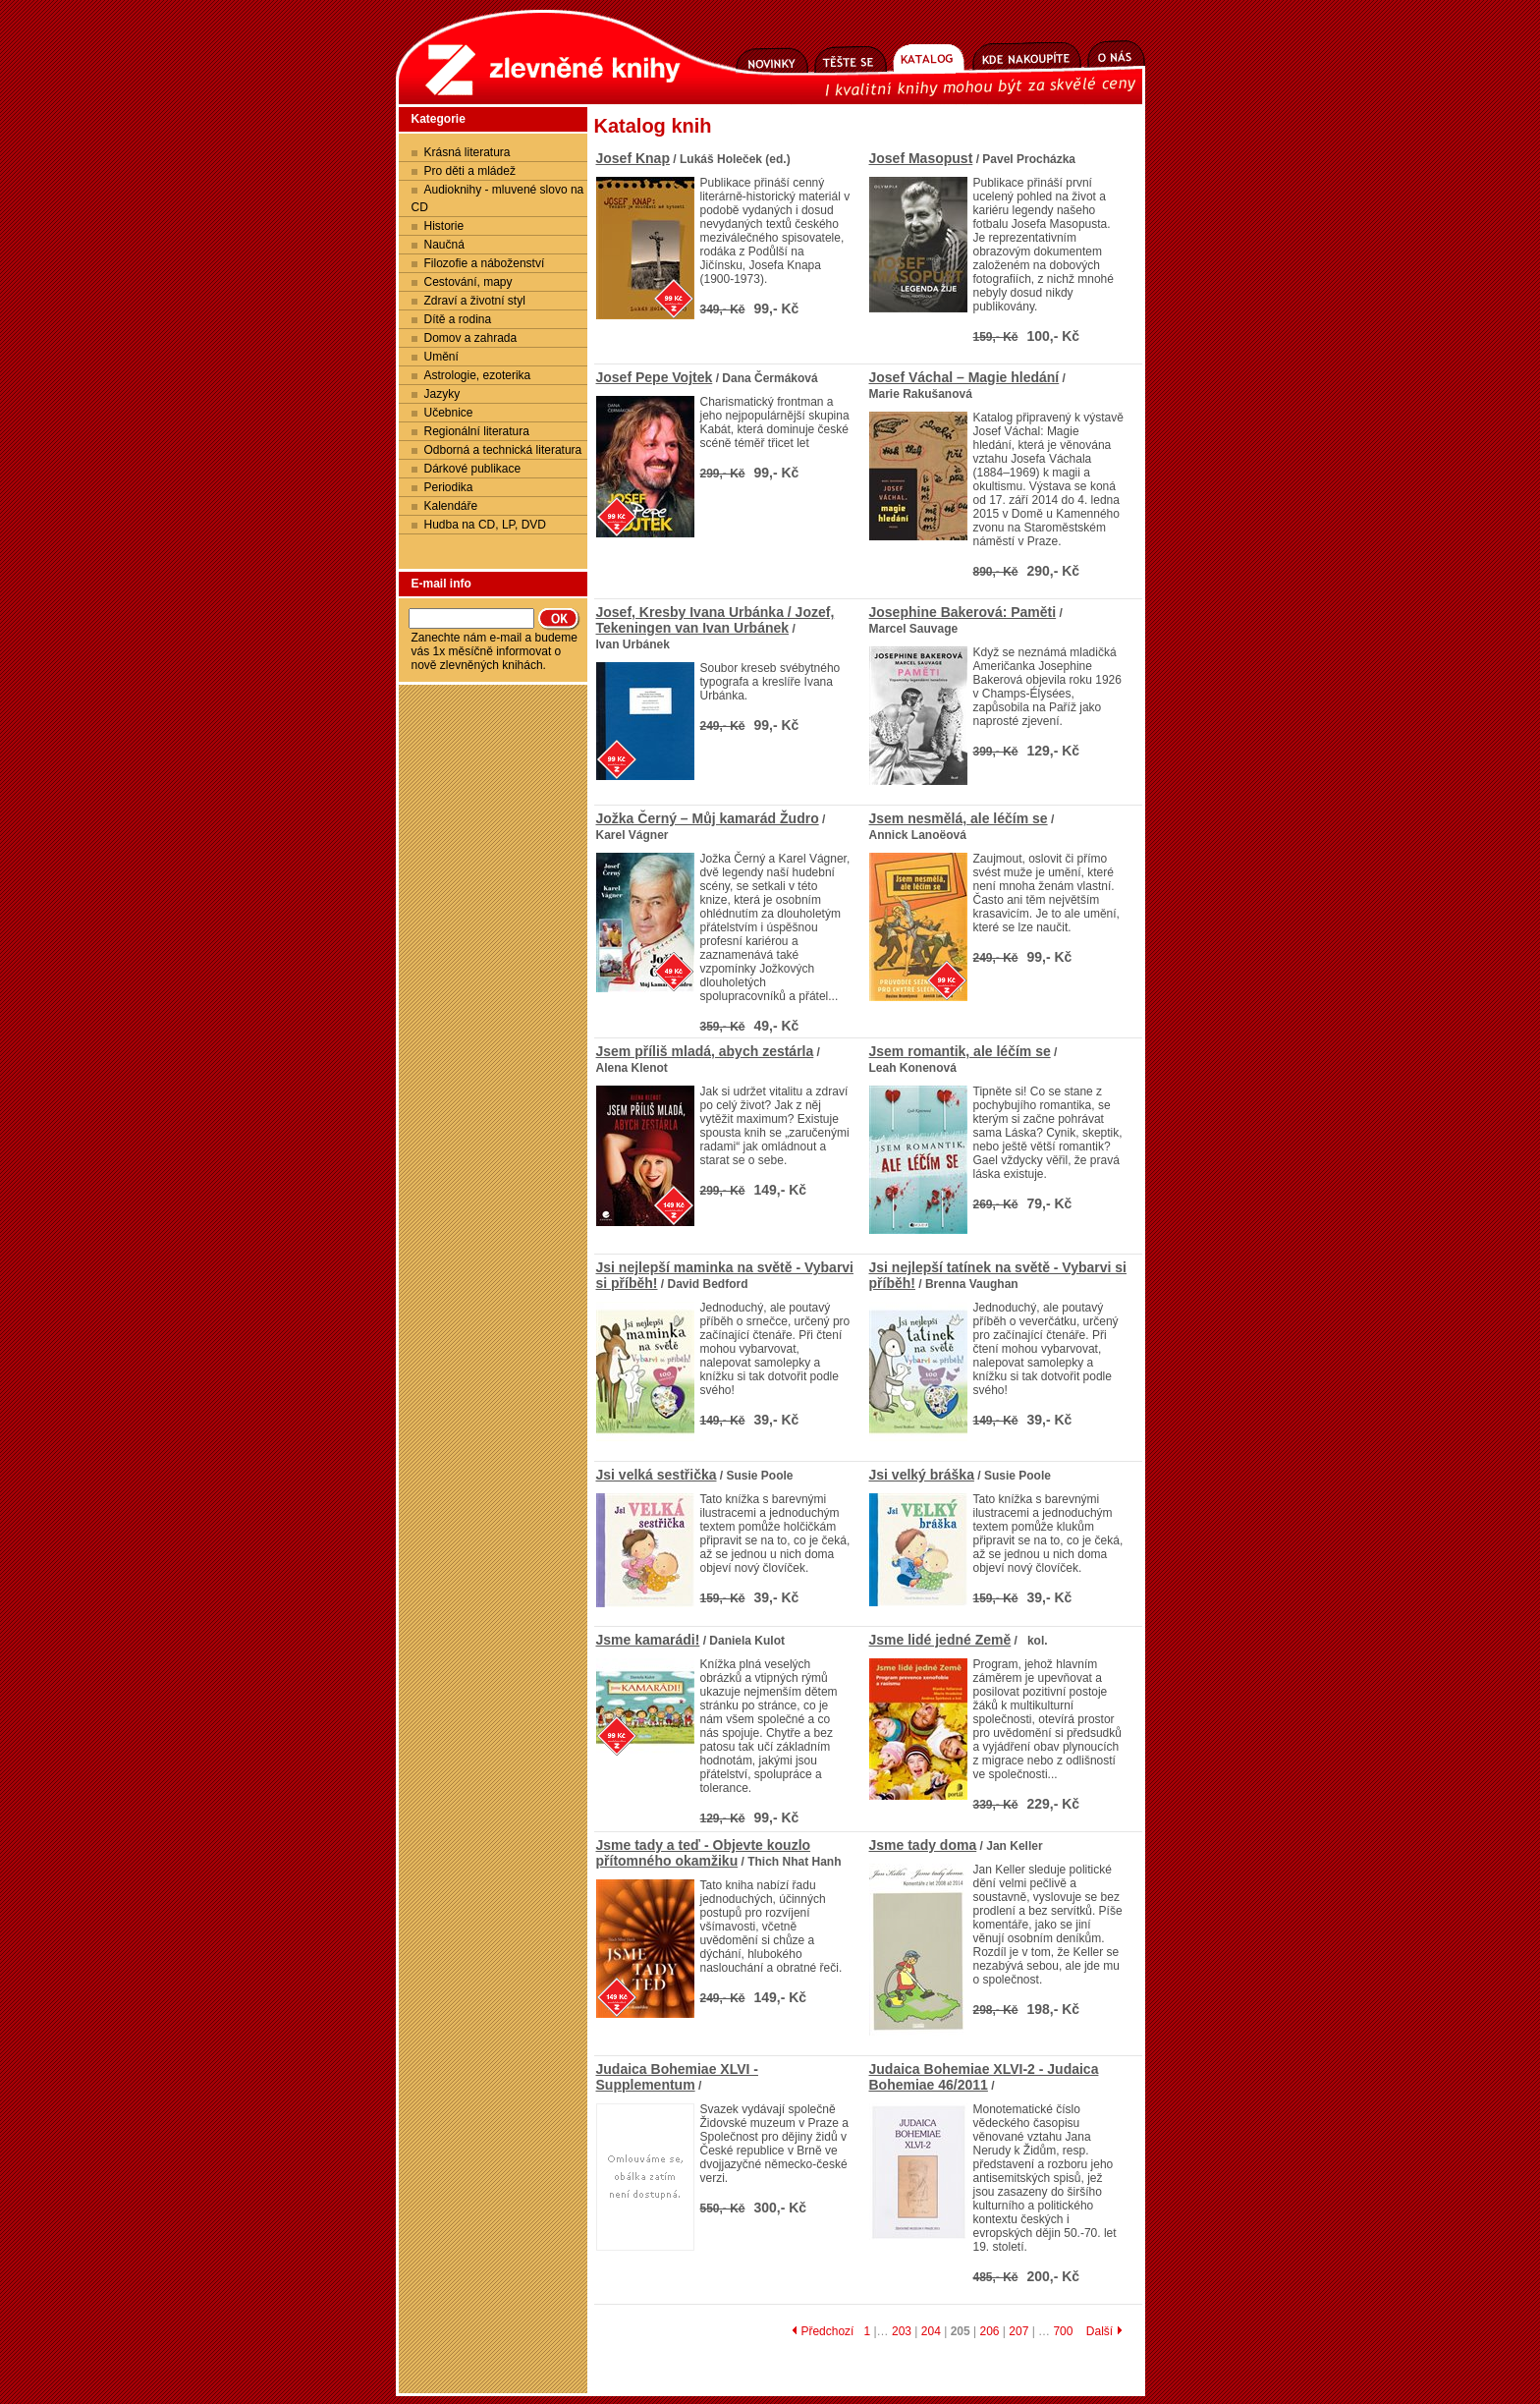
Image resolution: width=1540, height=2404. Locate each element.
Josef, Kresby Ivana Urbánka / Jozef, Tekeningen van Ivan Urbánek (715, 620)
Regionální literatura (476, 431)
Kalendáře (451, 506)
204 (931, 2331)
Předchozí (822, 2331)
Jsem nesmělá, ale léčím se (958, 818)
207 (1018, 2331)
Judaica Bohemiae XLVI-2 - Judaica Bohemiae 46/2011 (984, 2077)
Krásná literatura (467, 152)
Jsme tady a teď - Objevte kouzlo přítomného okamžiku (703, 1853)
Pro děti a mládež (470, 171)
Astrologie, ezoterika (477, 375)
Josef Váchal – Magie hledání (964, 377)
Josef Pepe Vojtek (654, 377)
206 (989, 2331)
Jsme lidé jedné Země (940, 1640)
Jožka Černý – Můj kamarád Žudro (707, 818)
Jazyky (442, 394)
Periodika (448, 487)
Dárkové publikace (473, 468)
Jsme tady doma (923, 1845)
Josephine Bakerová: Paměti (963, 612)
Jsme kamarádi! (648, 1640)
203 (901, 2331)
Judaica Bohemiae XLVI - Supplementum (677, 2077)
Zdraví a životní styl (474, 300)
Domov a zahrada (471, 338)
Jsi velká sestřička (656, 1474)
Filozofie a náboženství (484, 263)
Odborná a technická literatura (503, 450)
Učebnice (448, 412)
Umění (441, 356)
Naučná (444, 245)
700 (1062, 2331)
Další (1104, 2331)
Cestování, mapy (468, 282)
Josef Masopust (921, 158)
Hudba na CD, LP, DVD (485, 524)
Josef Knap (633, 158)
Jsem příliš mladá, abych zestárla (705, 1051)
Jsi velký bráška (921, 1474)
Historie (444, 226)
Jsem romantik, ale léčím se (960, 1051)
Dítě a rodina (458, 319)
